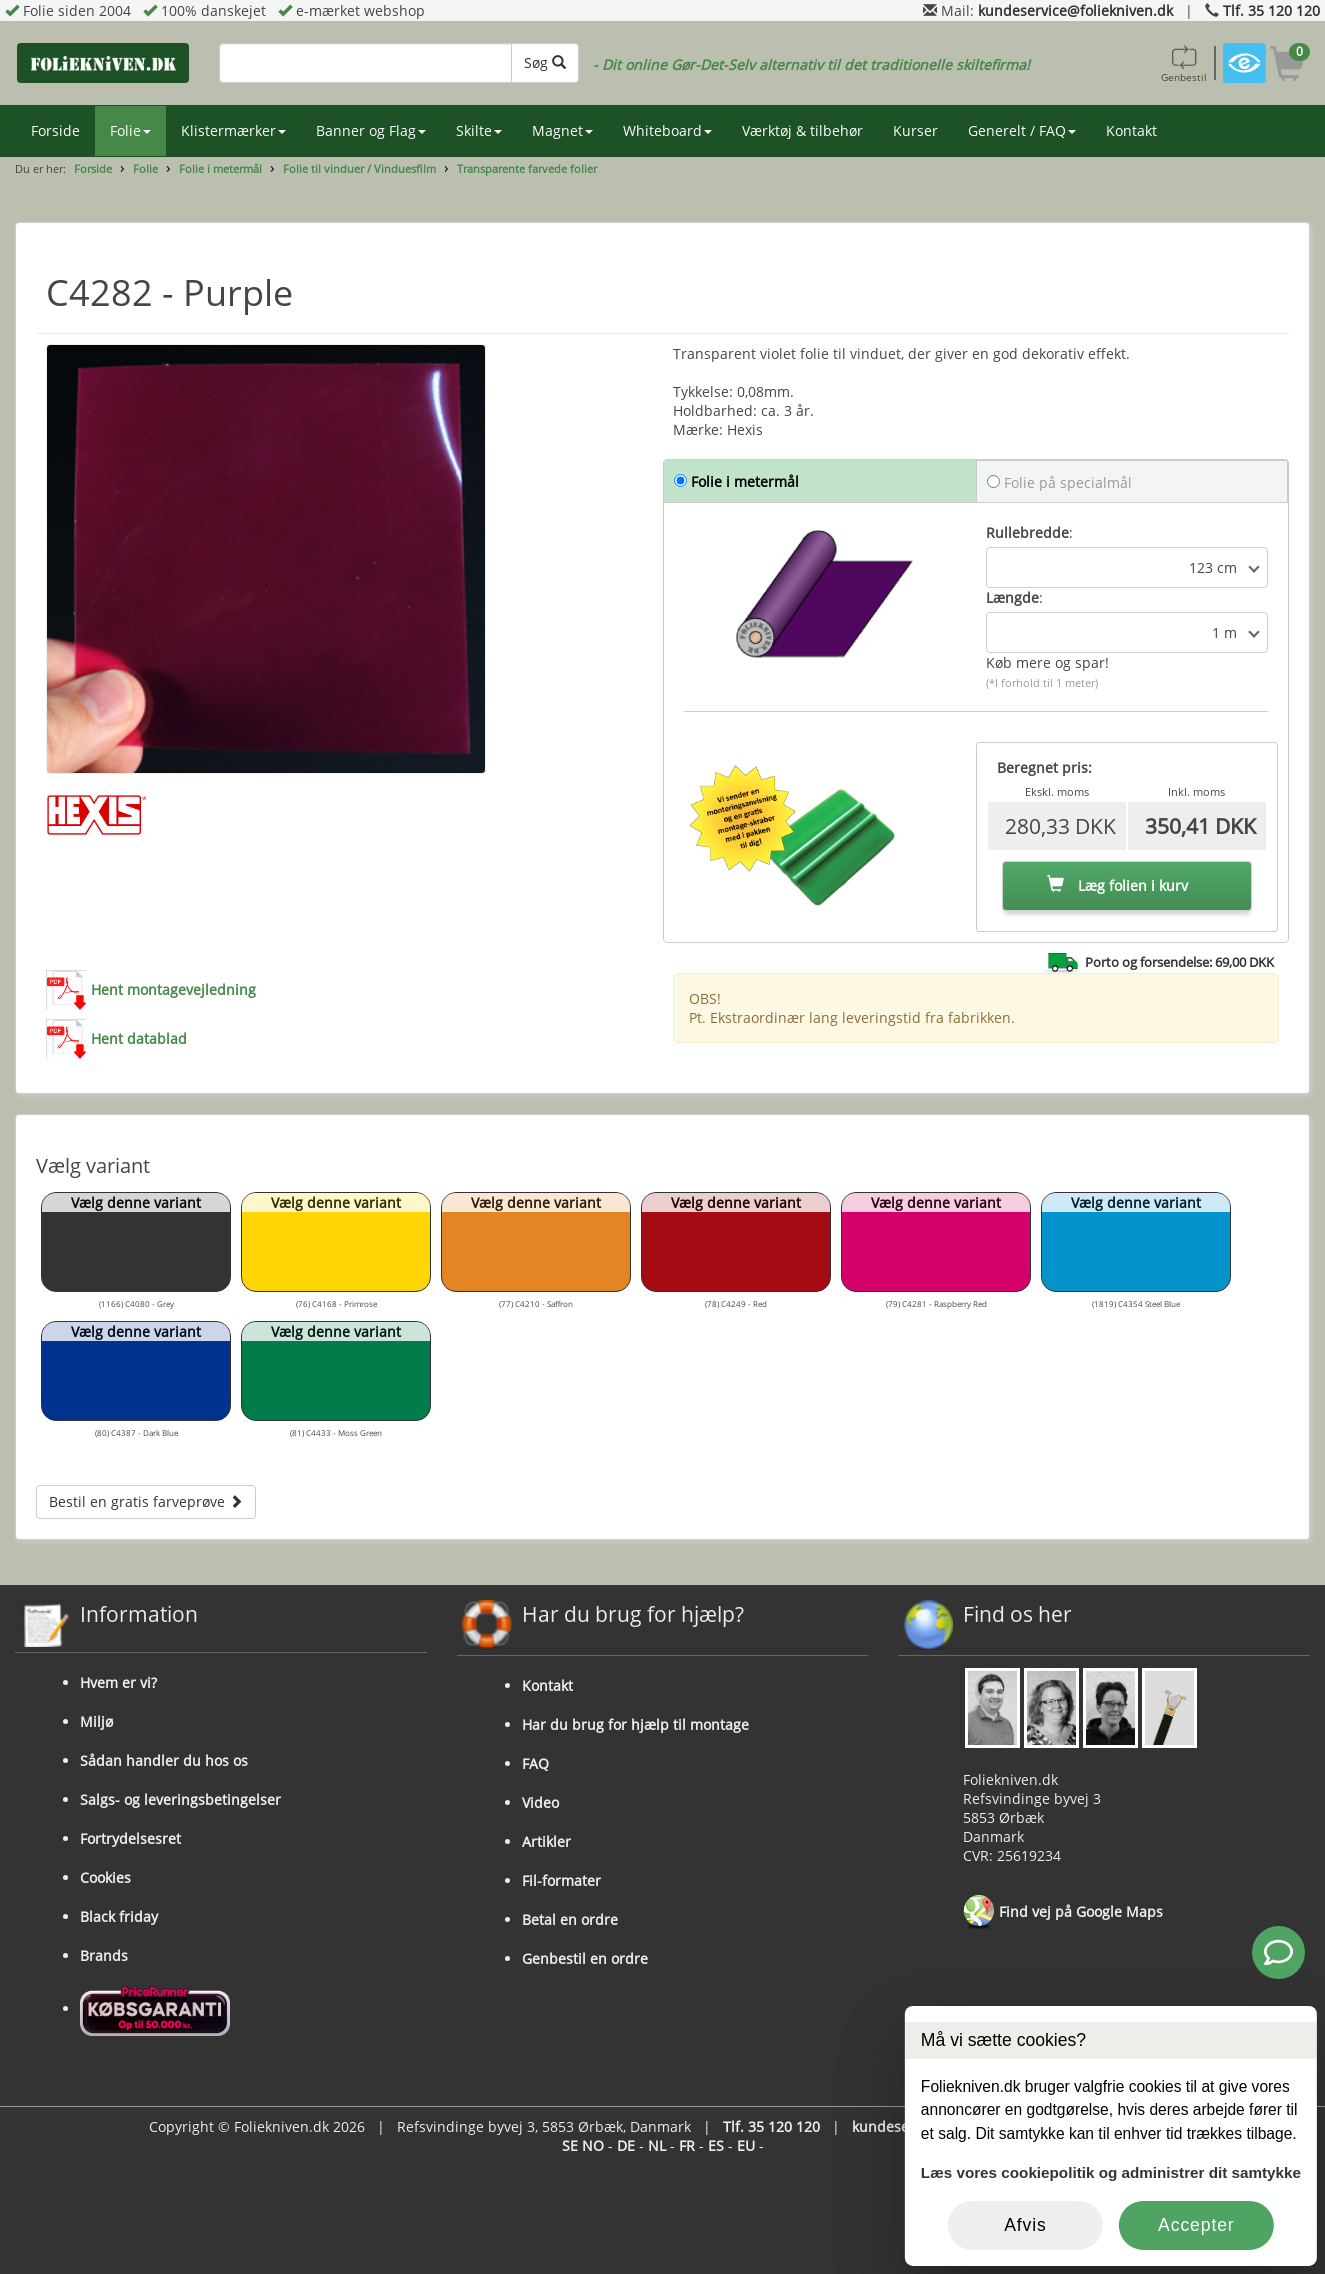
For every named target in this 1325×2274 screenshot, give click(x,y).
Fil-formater (561, 1880)
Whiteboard (667, 130)
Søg (545, 62)
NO (593, 2145)
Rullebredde (1027, 532)
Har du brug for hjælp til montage (635, 1724)
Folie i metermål (220, 168)
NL (657, 2145)
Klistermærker (233, 130)
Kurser (915, 130)
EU (746, 2145)
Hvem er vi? (118, 1682)
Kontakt (1131, 130)
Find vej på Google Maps (1063, 1913)
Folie (130, 130)
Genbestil (1184, 63)
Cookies (105, 1877)
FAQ (535, 1763)
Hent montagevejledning (173, 989)
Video (540, 1802)
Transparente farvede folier (527, 168)
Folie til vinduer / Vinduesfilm (359, 168)
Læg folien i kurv (1117, 885)
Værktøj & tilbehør (802, 130)
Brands (104, 1955)
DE (626, 2145)
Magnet (562, 130)
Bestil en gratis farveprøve (146, 1501)
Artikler (546, 1841)
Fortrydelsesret (130, 1838)
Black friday (119, 1916)
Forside (55, 130)
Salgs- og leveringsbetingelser (180, 1799)
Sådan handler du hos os (164, 1760)
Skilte (479, 130)
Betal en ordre (570, 1919)
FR (687, 2145)
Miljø (96, 1721)
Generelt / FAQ (1022, 130)
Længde (1012, 597)
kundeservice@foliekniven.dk (1075, 10)
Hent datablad (139, 1038)
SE (570, 2145)
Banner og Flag (371, 130)
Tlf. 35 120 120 (1271, 10)
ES (716, 2145)
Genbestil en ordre (585, 1958)
